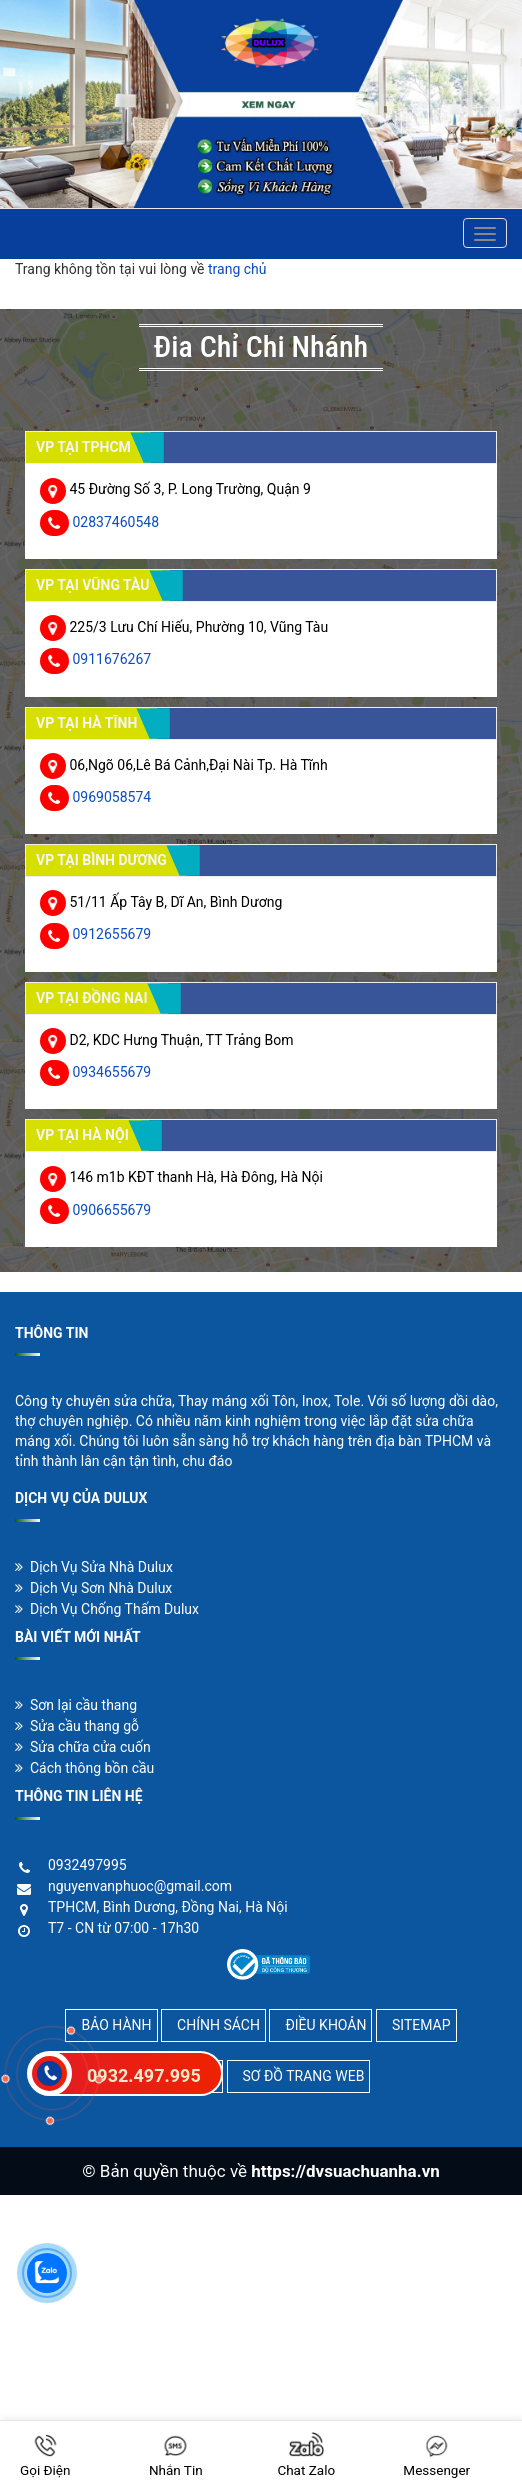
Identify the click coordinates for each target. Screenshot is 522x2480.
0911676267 (111, 659)
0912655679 (111, 934)
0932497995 (87, 1865)
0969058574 (111, 797)
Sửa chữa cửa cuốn (83, 1747)
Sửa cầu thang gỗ (77, 1726)
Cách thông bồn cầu (84, 1768)
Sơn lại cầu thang (76, 1705)
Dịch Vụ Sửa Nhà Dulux (94, 1567)
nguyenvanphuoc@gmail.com (140, 1886)
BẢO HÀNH (116, 2025)
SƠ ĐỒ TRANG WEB (304, 2076)
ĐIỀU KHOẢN (325, 2025)
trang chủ (237, 269)
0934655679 (111, 1072)
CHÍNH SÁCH (218, 2025)
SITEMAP (421, 2025)
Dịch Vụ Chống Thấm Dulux (107, 1609)
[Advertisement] (261, 2335)
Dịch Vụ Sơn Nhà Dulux (93, 1588)
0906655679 (111, 1210)
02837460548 (115, 522)
